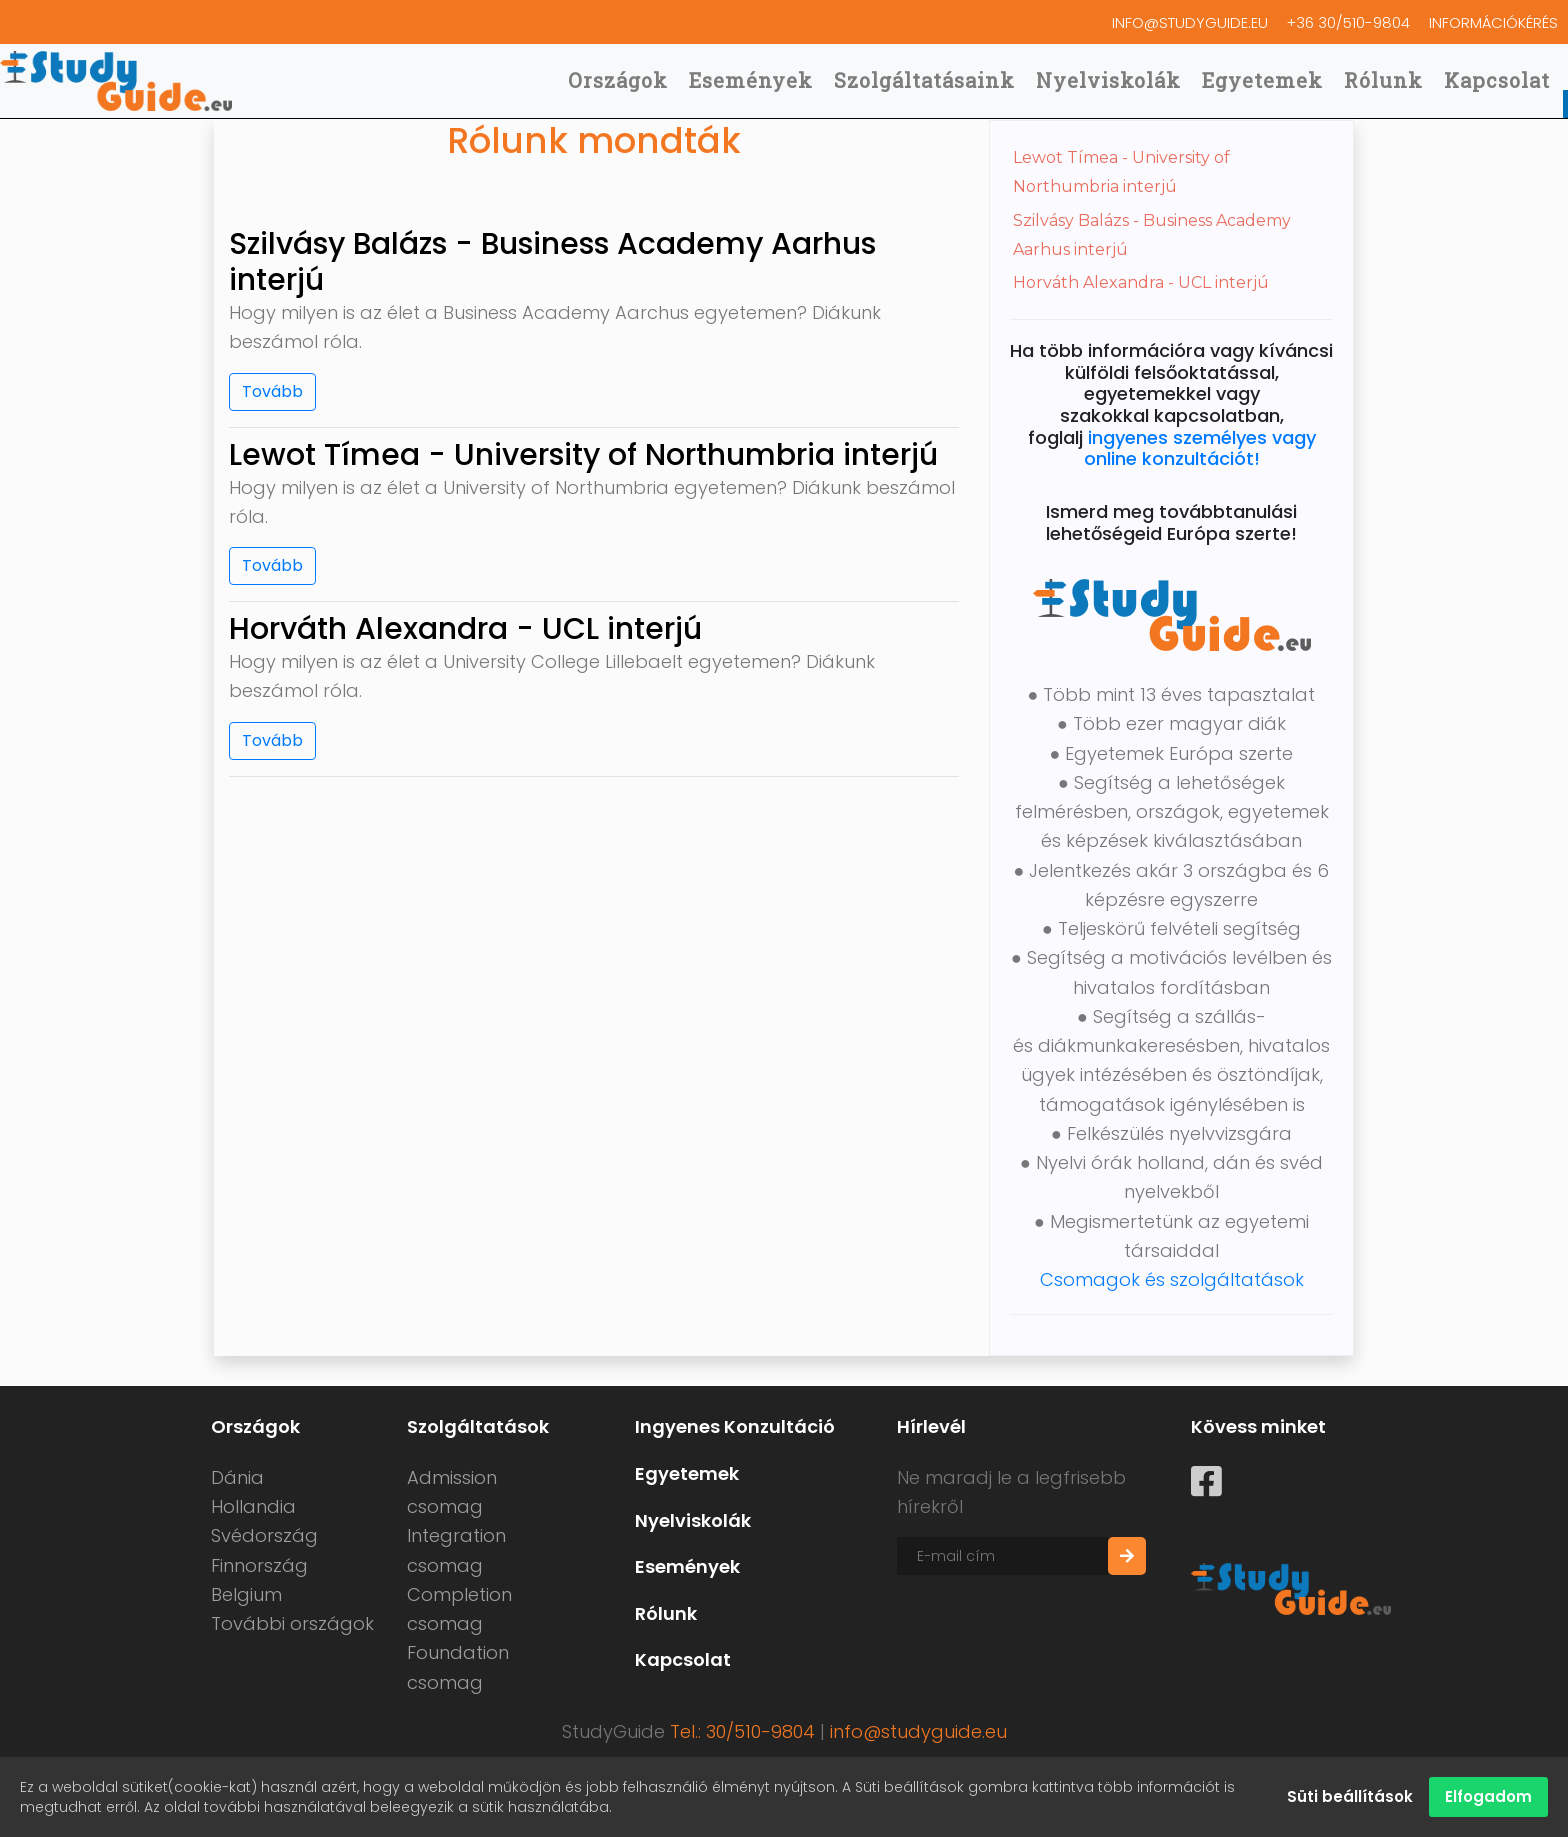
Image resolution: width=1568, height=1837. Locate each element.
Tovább (272, 391)
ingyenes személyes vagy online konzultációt (1200, 448)
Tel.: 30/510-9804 (742, 1731)
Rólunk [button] (1383, 79)
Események (751, 79)
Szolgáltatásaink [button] (924, 79)
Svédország (264, 1535)
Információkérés (1476, 21)
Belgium (246, 1594)
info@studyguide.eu (1108, 21)
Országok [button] (618, 79)
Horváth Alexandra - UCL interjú (1141, 282)
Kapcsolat (1497, 79)
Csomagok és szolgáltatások (1172, 1279)
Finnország (259, 1565)
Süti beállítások (1350, 1796)
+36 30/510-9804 (1299, 21)
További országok (292, 1623)
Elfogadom (1488, 1796)
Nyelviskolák (1108, 79)
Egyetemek (1262, 79)
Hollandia (253, 1506)
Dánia (237, 1477)
